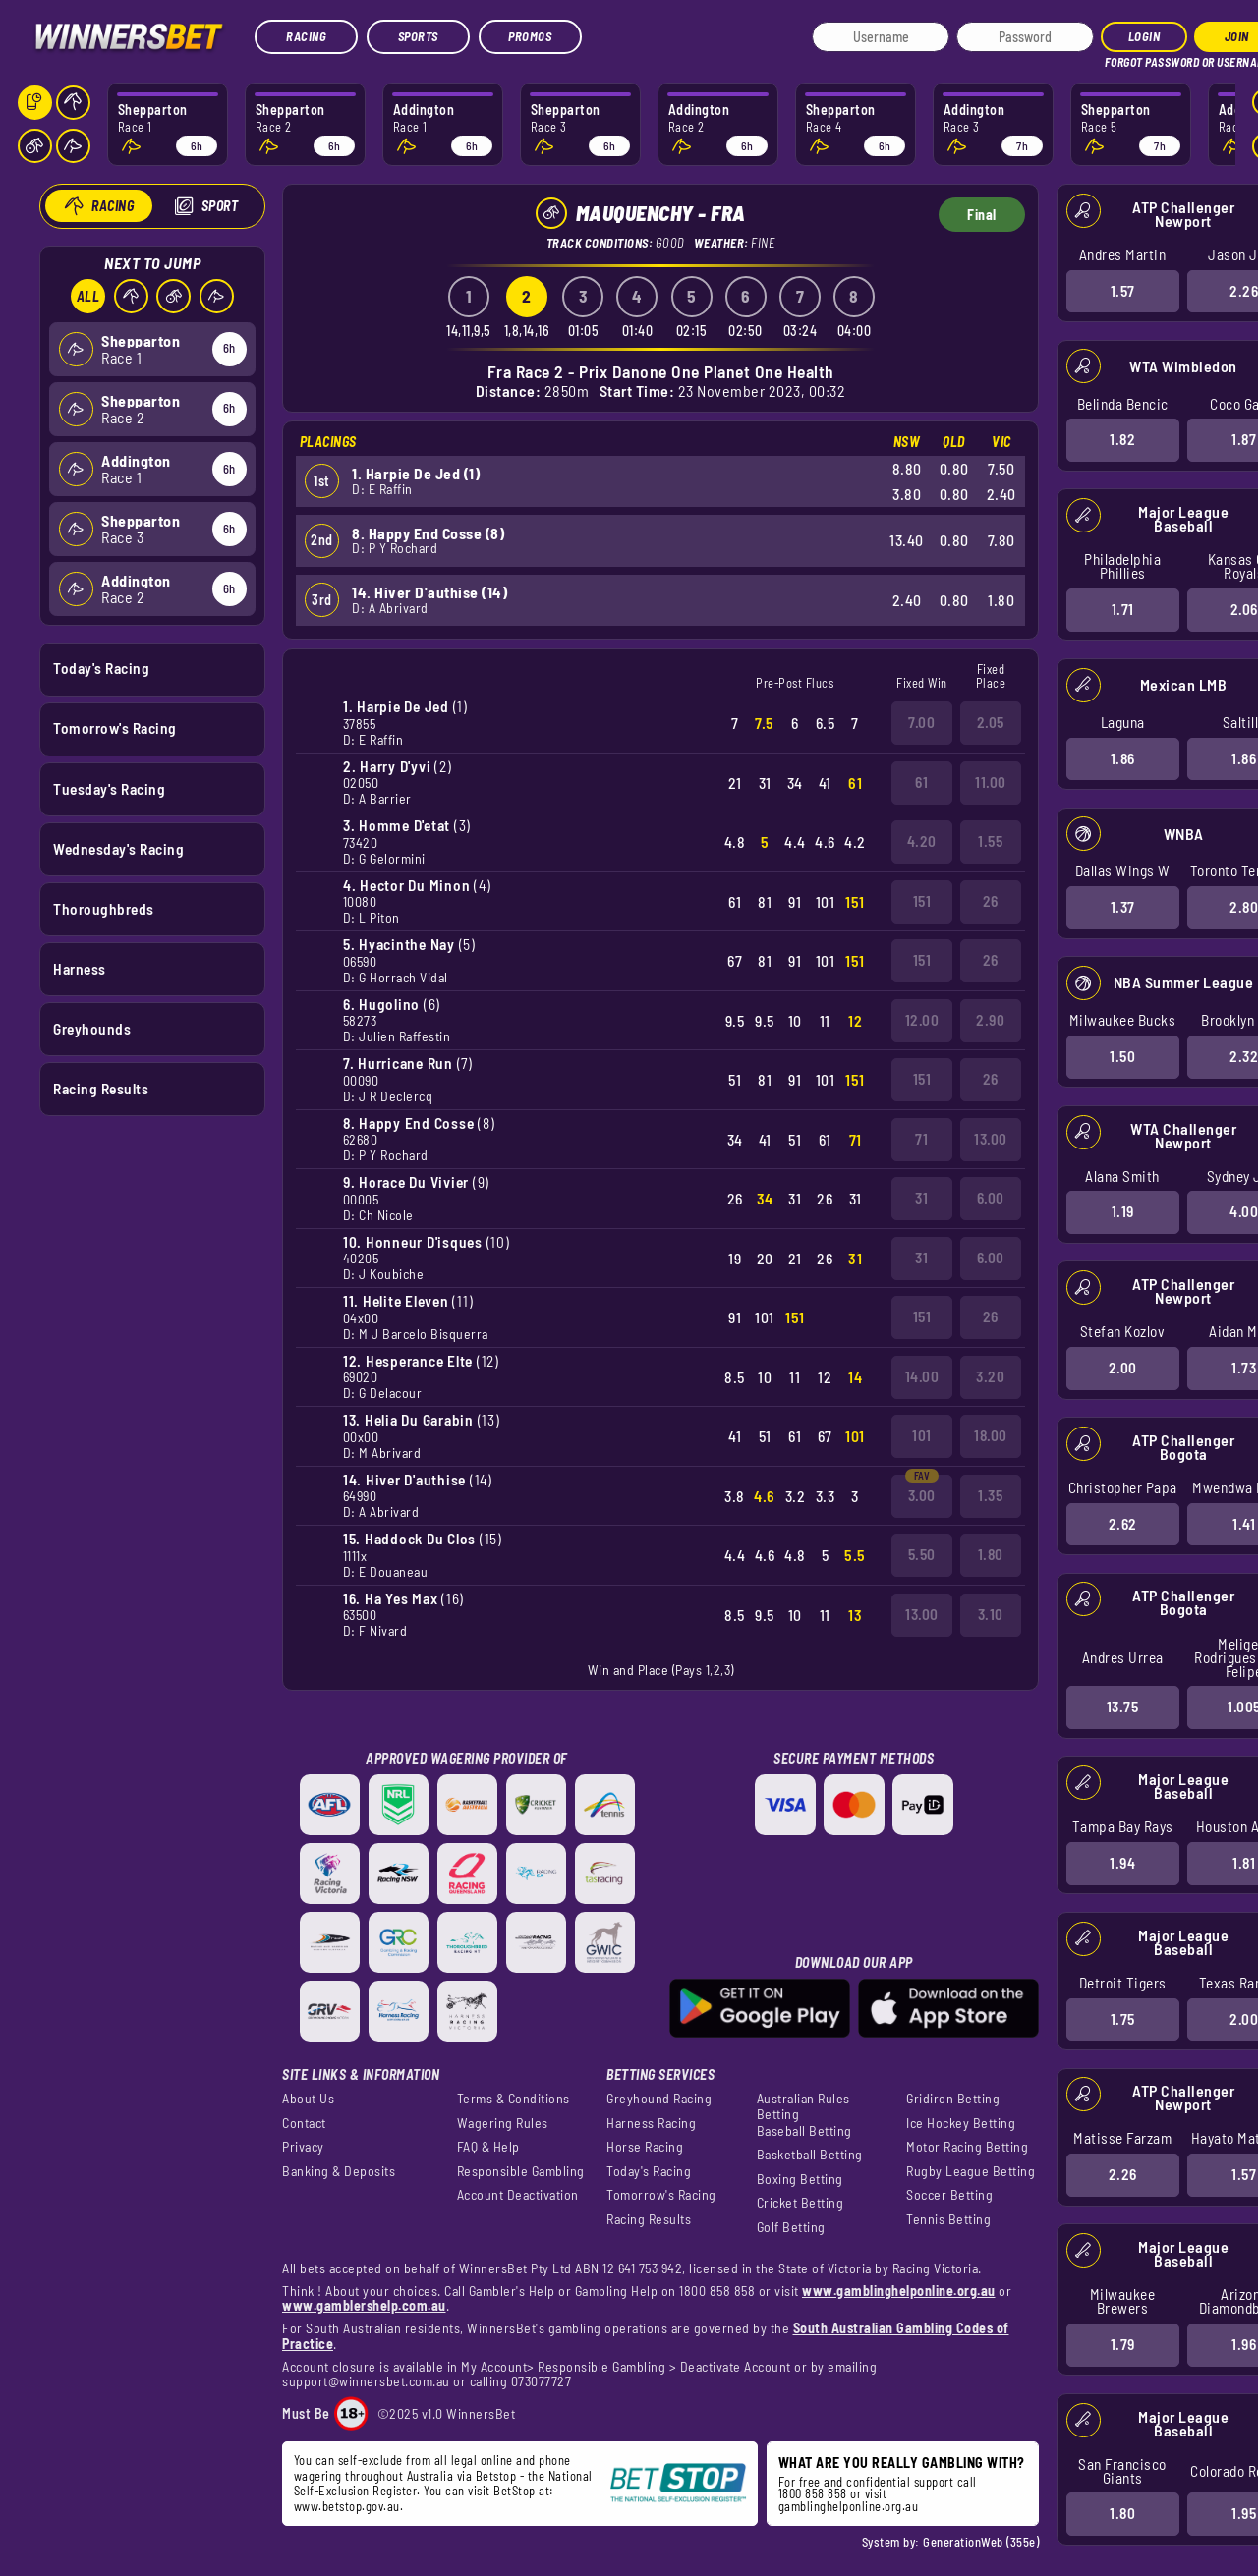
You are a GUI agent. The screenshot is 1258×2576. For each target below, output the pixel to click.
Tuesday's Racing (109, 788)
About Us (308, 2098)
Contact (304, 2123)
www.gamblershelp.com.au (364, 2305)
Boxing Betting (800, 2179)
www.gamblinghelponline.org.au (899, 2290)
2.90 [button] (990, 1020)
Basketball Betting (810, 2154)
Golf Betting (791, 2227)
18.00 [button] (990, 1435)
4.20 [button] (922, 841)
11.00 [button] (990, 782)
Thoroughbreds (103, 908)
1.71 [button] (1122, 609)
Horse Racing (644, 2147)
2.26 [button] (1122, 2174)
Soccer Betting (949, 2195)
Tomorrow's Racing (115, 728)
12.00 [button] (922, 1020)
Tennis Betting (948, 2219)
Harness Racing (651, 2123)
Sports (418, 36)
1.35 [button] (990, 1495)
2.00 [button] (1122, 1367)
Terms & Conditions (513, 2098)
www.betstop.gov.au (347, 2506)
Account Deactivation (518, 2195)
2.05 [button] (990, 722)
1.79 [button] (1122, 2344)
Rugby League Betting (970, 2171)
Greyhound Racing (659, 2098)
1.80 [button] (1122, 2513)
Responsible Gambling (521, 2171)
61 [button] (921, 782)
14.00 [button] (922, 1376)
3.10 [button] (990, 1614)
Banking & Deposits (338, 2171)
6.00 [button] (990, 1197)
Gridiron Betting (953, 2098)
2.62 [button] (1122, 1523)
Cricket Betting (800, 2203)
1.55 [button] (990, 841)
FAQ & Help (488, 2147)
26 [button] (991, 901)
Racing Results (100, 1088)
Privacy (303, 2147)
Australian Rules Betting (803, 2106)
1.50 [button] (1122, 1056)
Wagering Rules (502, 2123)
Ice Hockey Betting (960, 2123)
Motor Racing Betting (967, 2147)
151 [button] (922, 901)
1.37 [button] (1122, 907)
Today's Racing (101, 668)
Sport (219, 205)
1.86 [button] (1122, 757)
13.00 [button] (990, 1139)
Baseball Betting (804, 2131)
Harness (79, 968)
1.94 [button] (1122, 1863)
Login (1144, 36)
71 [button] (921, 1139)
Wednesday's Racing (118, 848)
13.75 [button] (1122, 1706)
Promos (529, 36)
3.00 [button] (922, 1495)
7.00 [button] (921, 722)
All (87, 296)
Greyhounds (92, 1028)
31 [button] (921, 1197)
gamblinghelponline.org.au (848, 2506)
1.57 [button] (1122, 290)
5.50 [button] (922, 1554)
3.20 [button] (990, 1376)
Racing (306, 36)
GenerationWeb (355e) (981, 2541)
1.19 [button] (1122, 1211)
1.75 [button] (1122, 2018)
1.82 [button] (1122, 439)
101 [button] (922, 1435)
